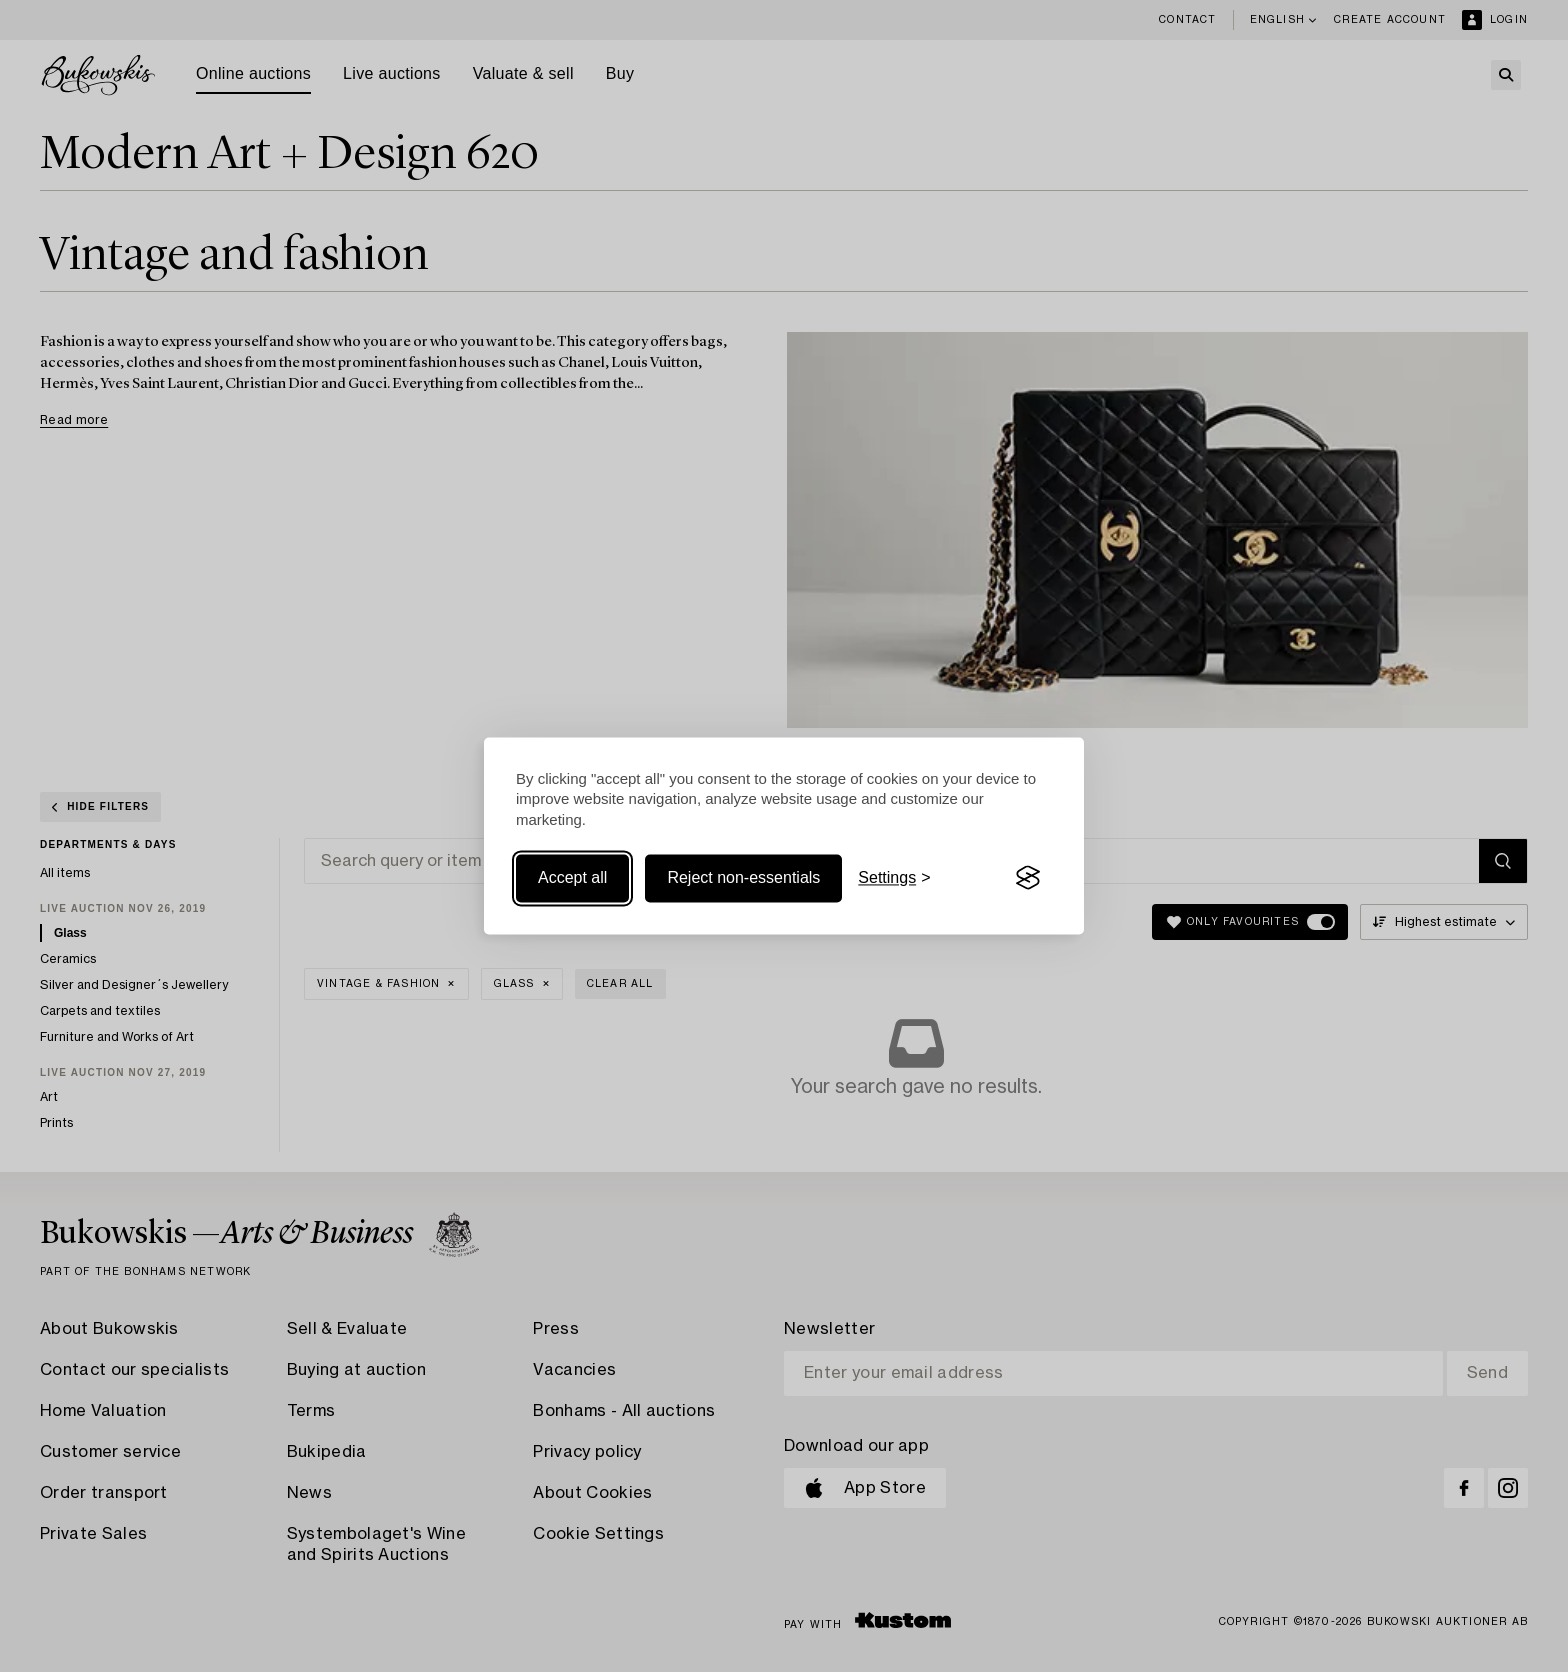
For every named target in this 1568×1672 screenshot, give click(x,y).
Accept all (572, 877)
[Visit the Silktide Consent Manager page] (1028, 878)
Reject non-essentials (743, 877)
